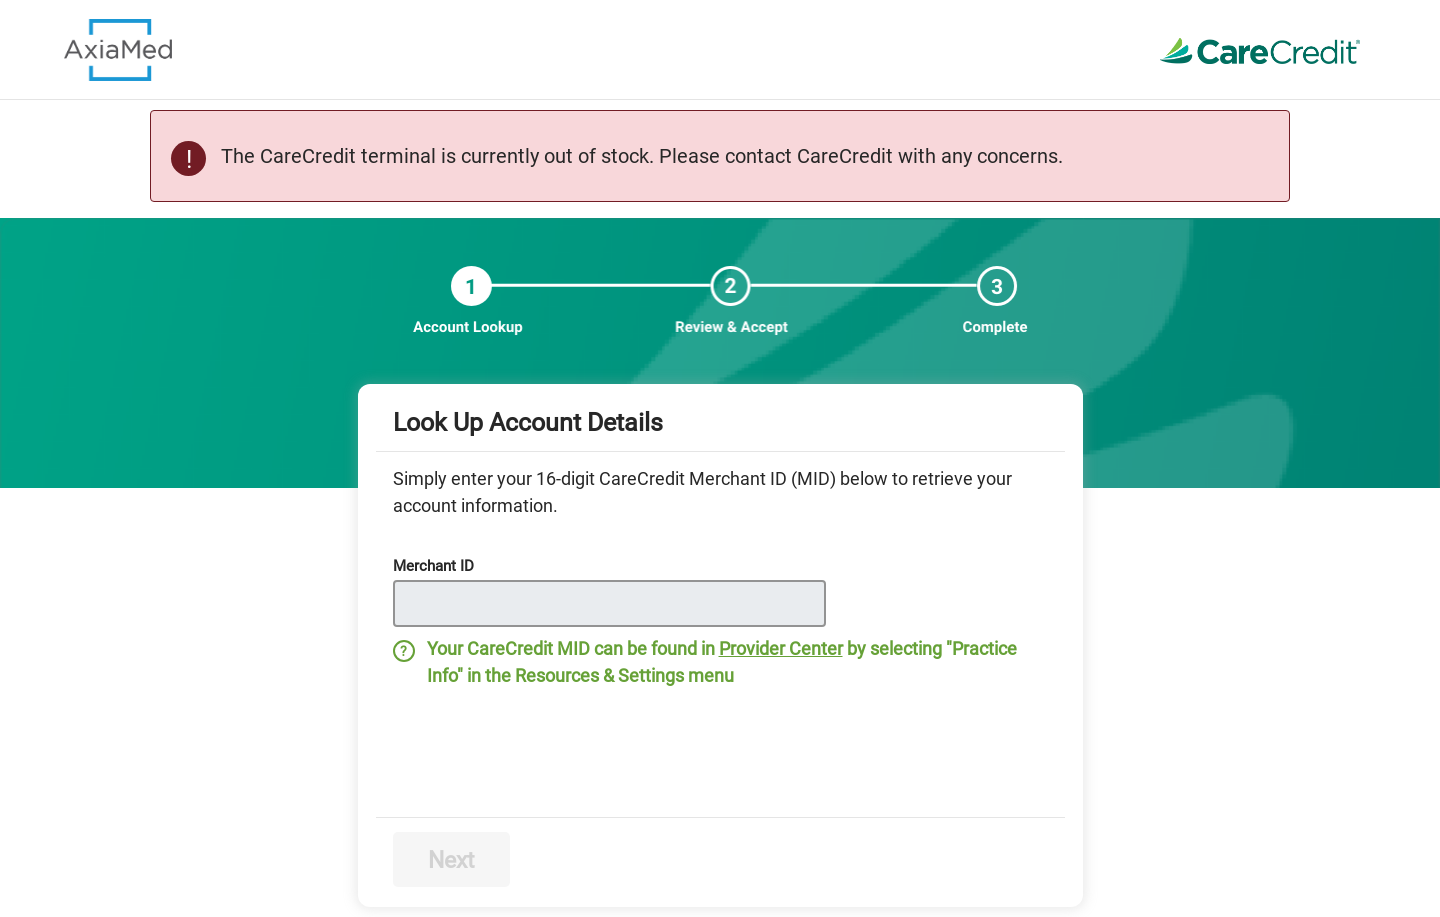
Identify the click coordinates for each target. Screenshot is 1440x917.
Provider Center (781, 648)
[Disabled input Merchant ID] (609, 603)
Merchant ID (433, 566)
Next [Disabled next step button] (451, 860)
